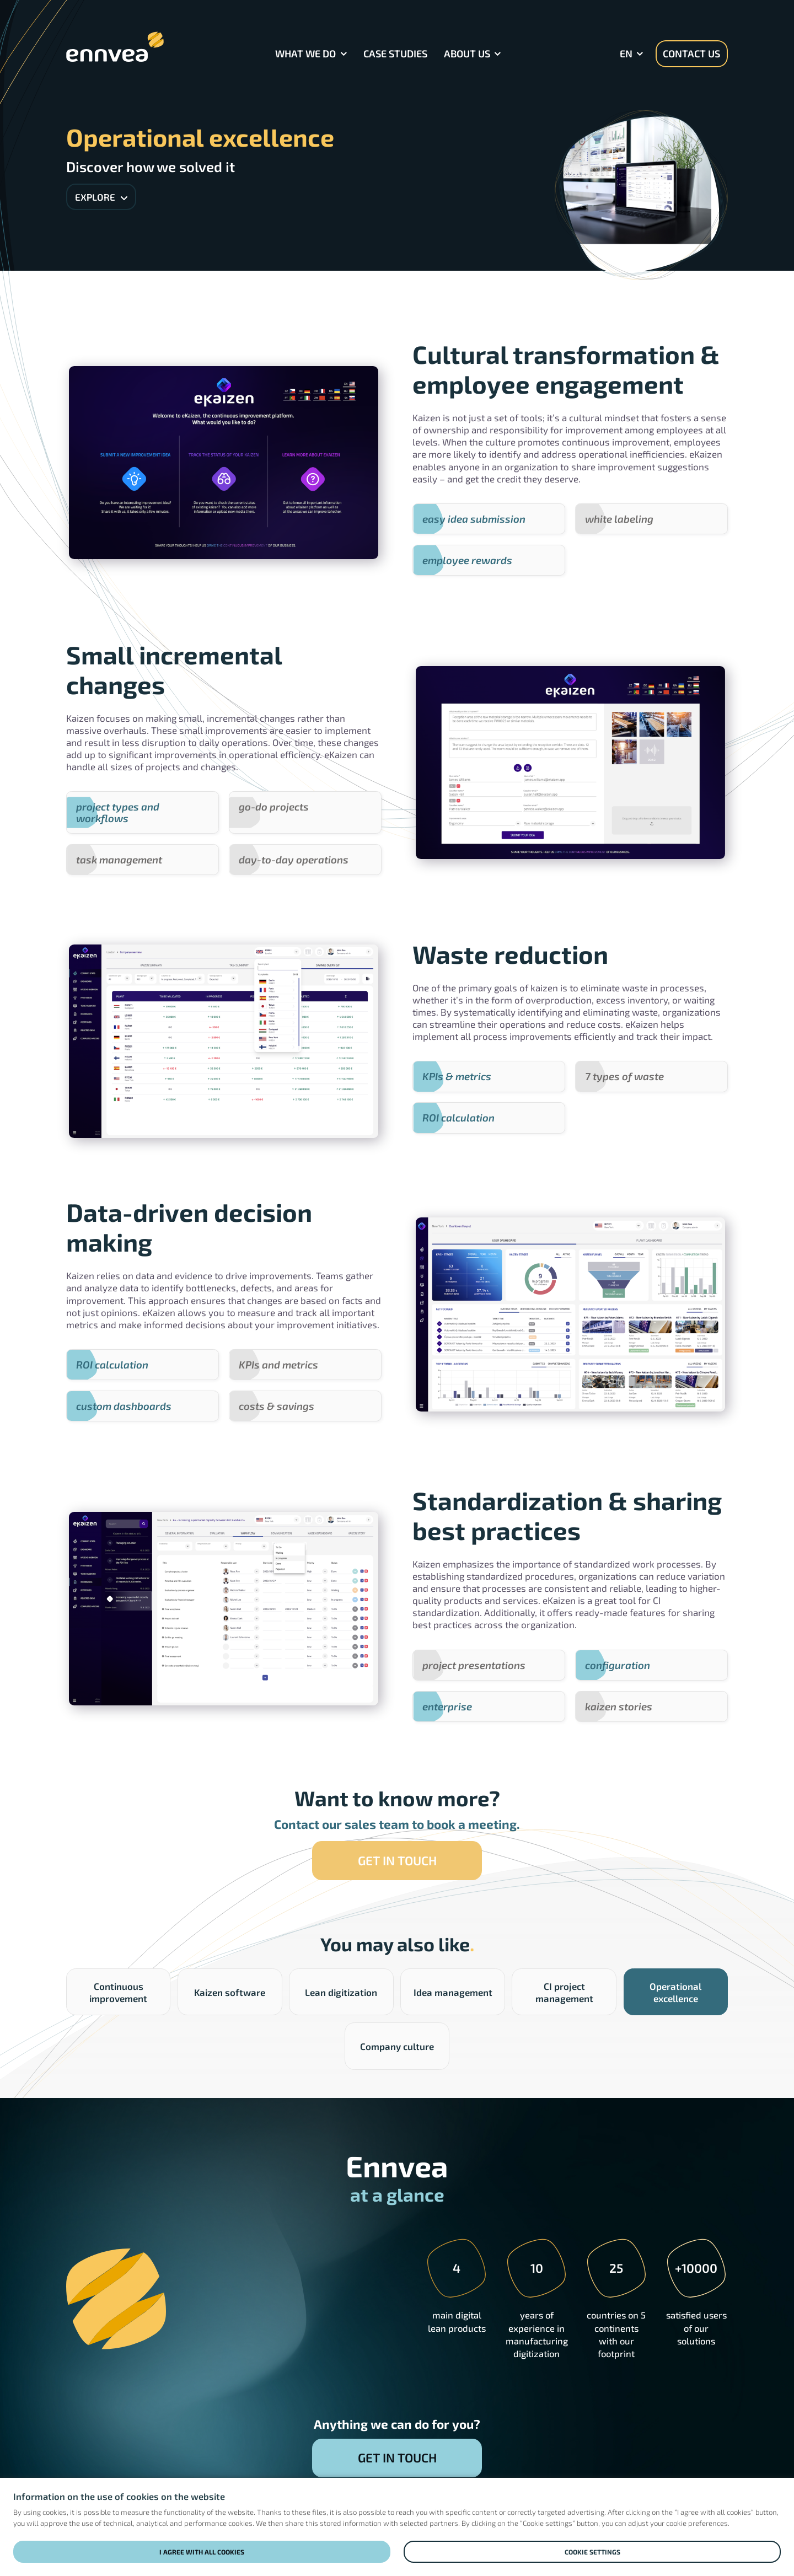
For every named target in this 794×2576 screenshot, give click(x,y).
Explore (101, 196)
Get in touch (397, 1860)
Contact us (691, 53)
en (626, 53)
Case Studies (395, 53)
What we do (305, 53)
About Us (467, 53)
